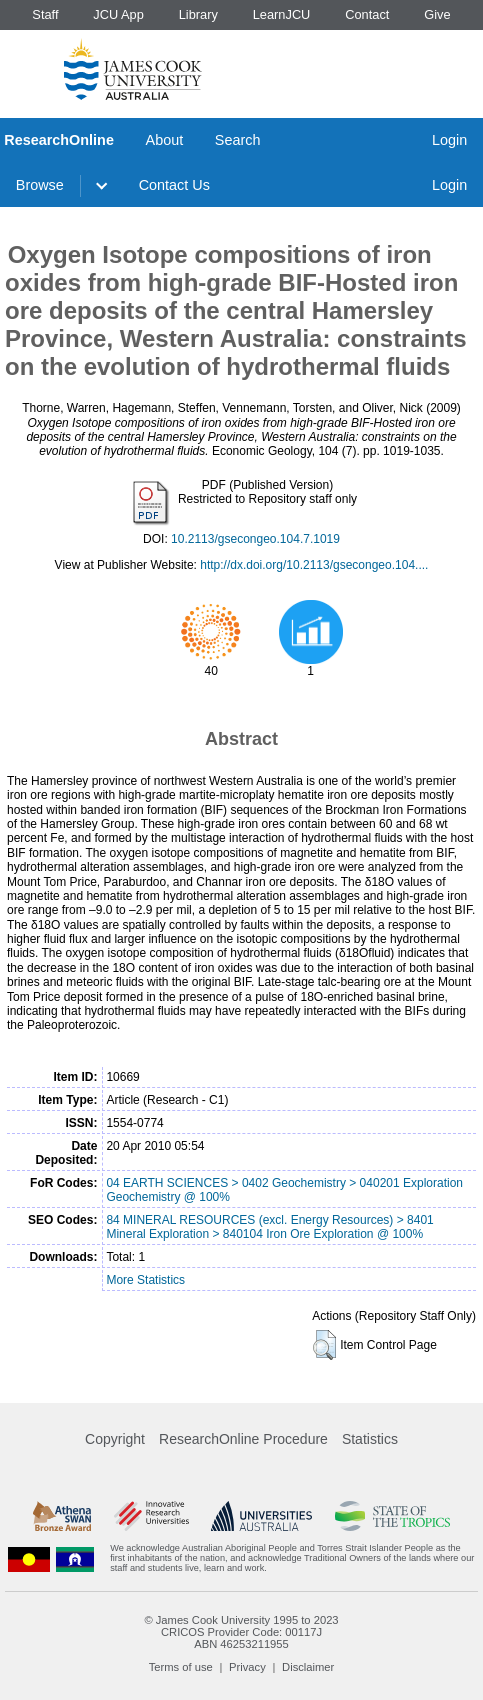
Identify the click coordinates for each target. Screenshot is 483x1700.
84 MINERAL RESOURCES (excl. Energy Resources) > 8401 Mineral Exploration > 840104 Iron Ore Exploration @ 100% (269, 1227)
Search (238, 140)
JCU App (118, 14)
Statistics (370, 1439)
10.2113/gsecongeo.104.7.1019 (255, 539)
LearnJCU (282, 14)
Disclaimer (308, 1667)
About (165, 140)
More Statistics (145, 1280)
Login (449, 140)
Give (437, 14)
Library (198, 14)
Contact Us (174, 185)
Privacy (247, 1667)
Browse (40, 185)
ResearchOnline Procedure (243, 1439)
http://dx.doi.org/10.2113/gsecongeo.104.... (314, 565)
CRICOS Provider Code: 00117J (241, 1632)
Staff (45, 14)
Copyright (115, 1439)
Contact (367, 14)
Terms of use (181, 1667)
